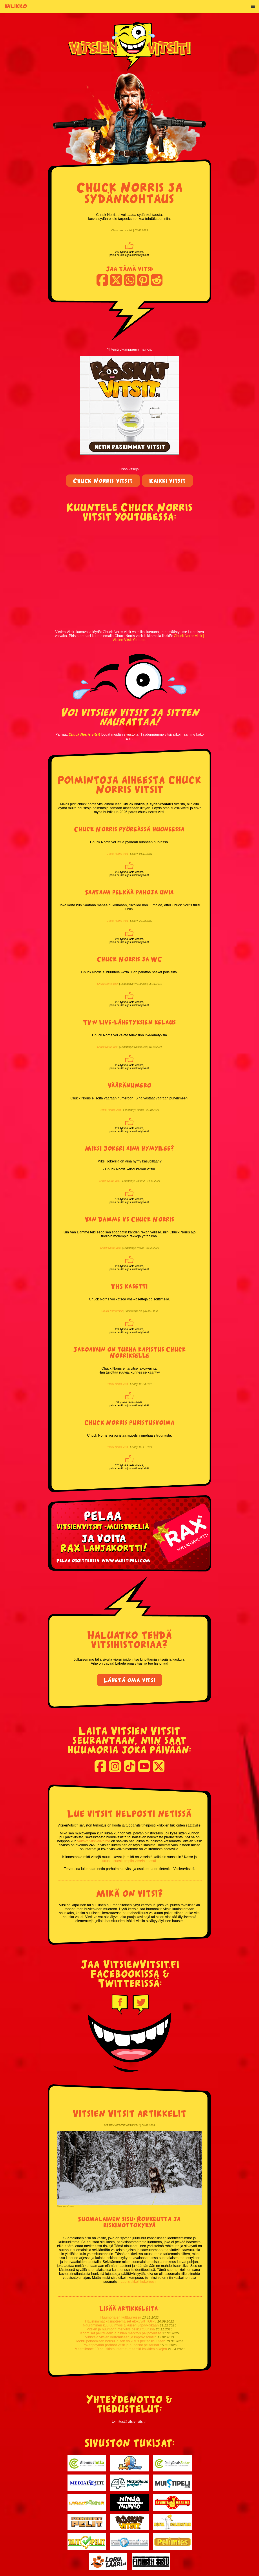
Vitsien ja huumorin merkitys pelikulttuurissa (121, 2329)
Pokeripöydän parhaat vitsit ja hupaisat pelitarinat (120, 2345)
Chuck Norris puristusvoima (129, 1422)
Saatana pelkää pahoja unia (129, 892)
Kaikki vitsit (167, 480)
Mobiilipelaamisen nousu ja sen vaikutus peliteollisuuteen (120, 2341)
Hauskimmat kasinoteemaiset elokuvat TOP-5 (120, 2321)
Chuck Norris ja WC (129, 959)
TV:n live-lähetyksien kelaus (129, 1022)
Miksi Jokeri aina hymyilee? (129, 1148)
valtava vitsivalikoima (93, 1841)
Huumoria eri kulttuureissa (120, 2317)
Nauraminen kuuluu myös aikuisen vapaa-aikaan (121, 2325)
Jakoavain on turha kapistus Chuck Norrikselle (129, 1352)
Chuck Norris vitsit (103, 480)
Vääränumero (129, 1085)
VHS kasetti (129, 1286)
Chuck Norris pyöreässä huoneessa (129, 829)
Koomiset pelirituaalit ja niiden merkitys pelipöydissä (120, 2333)
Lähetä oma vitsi (129, 1679)
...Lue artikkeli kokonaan (137, 2281)
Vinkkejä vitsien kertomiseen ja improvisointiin (120, 2337)
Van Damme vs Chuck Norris (129, 1219)
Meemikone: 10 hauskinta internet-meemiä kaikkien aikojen (121, 2349)
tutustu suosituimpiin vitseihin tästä (129, 1861)
